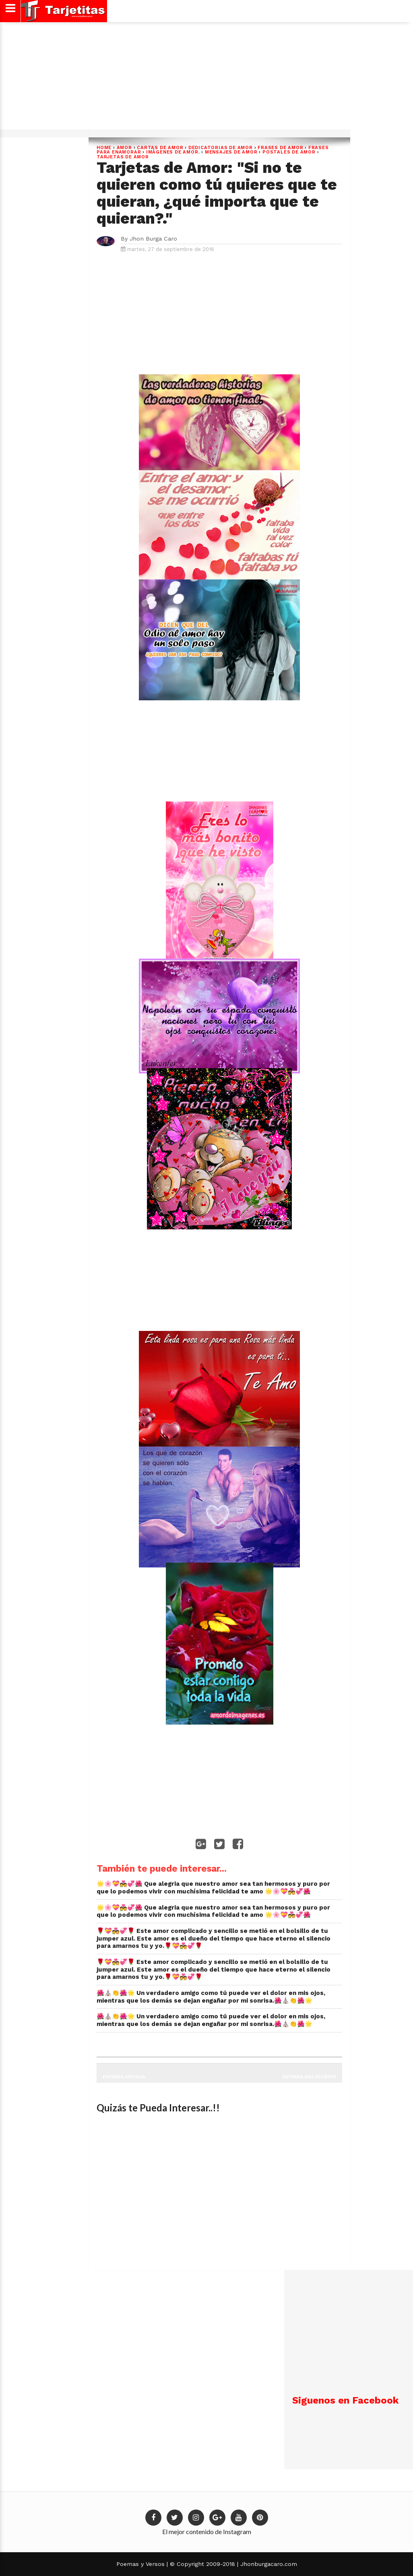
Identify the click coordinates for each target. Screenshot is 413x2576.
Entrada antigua (124, 2077)
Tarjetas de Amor (123, 157)
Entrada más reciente (310, 2077)
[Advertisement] (205, 78)
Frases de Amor (280, 147)
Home (104, 147)
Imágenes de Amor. (173, 152)
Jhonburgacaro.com (267, 2564)
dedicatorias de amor (220, 147)
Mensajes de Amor (231, 152)
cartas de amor (160, 147)
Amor (124, 147)
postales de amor (289, 152)
